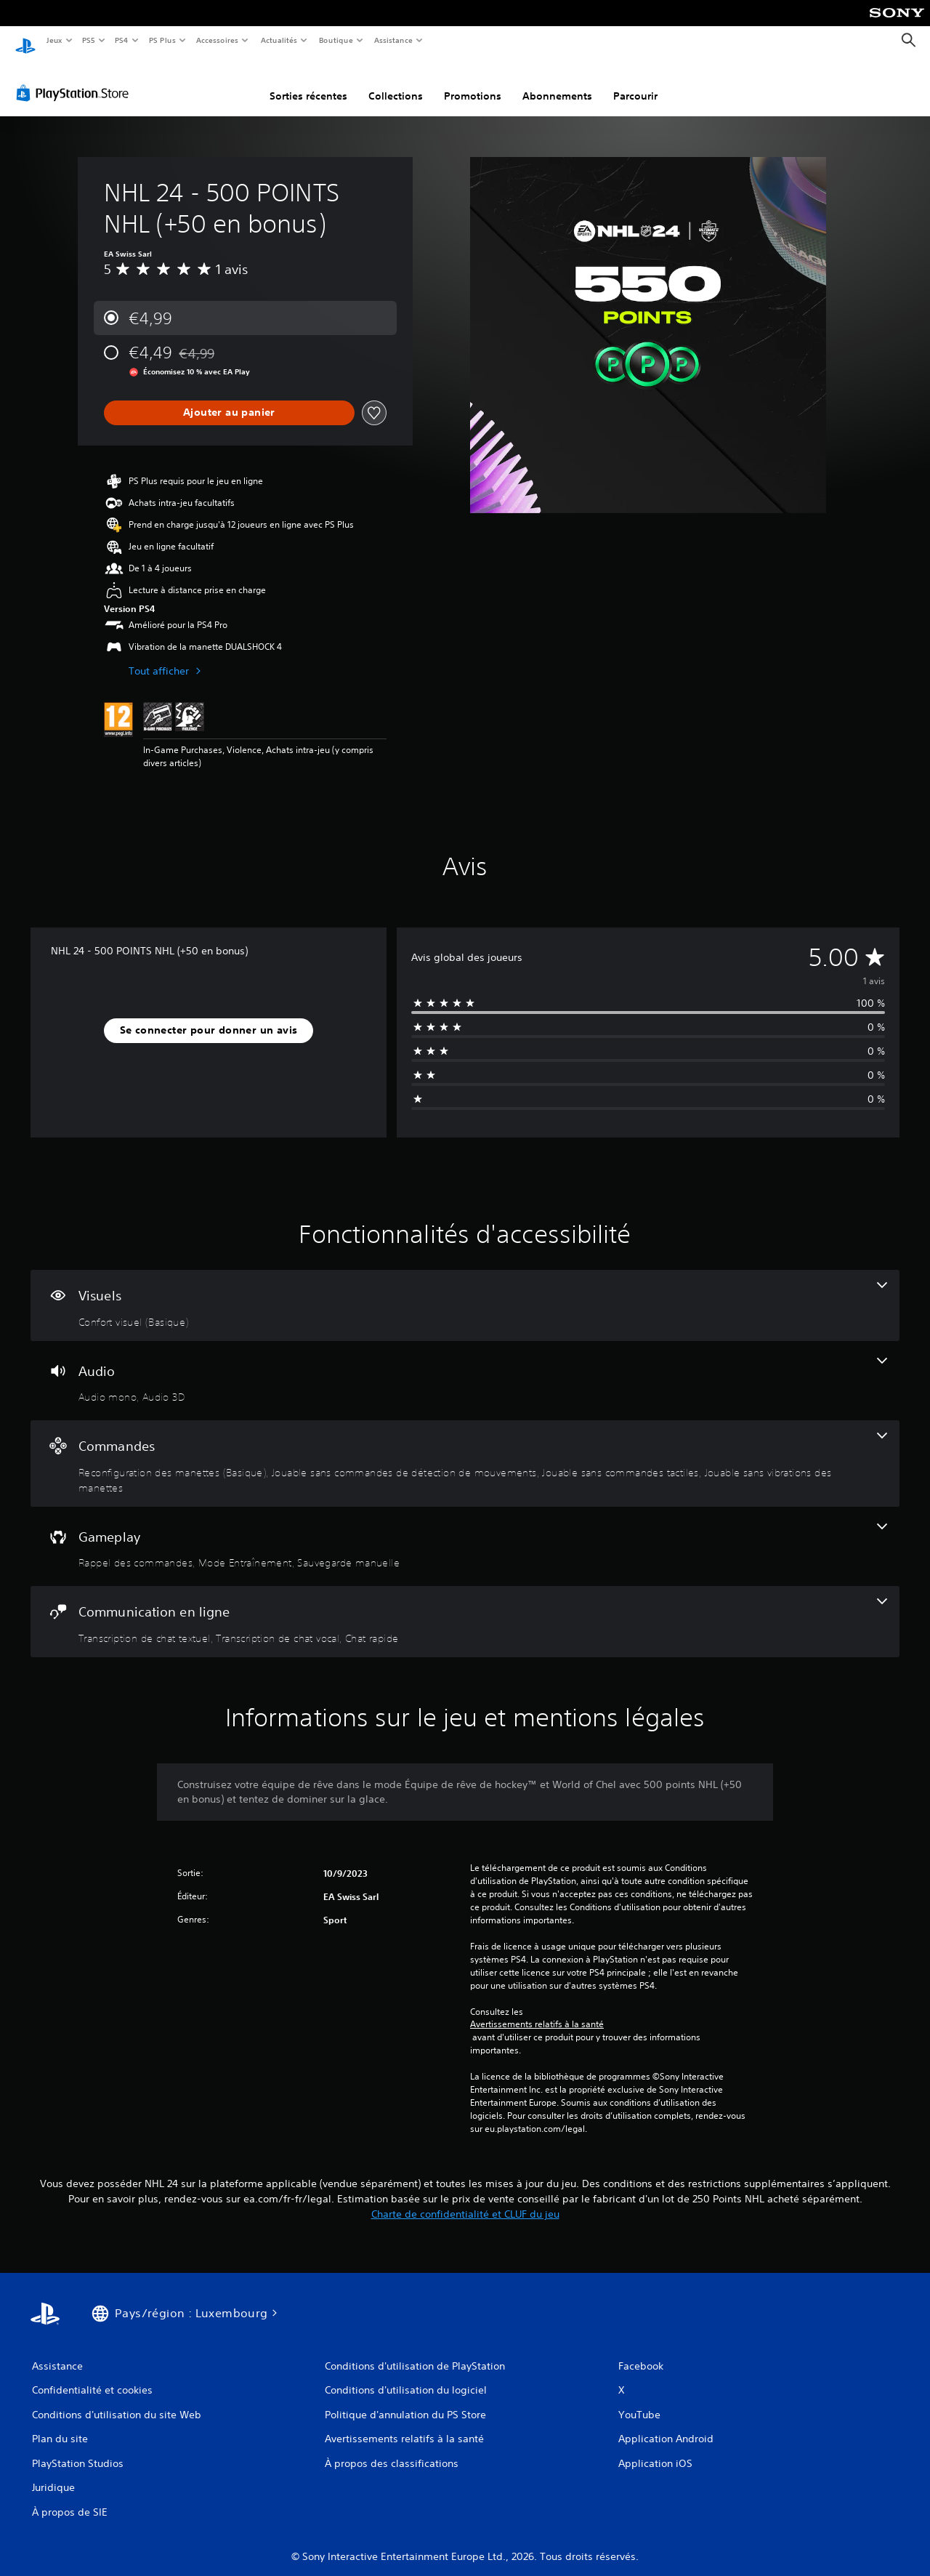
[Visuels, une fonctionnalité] (465, 1291)
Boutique (335, 40)
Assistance (393, 40)
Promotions (472, 82)
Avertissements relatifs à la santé (537, 2010)
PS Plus (162, 40)
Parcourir (635, 82)
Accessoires (217, 40)
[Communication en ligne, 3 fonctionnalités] (465, 1607)
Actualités (278, 40)
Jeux (54, 40)
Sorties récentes (308, 82)
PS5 (89, 40)
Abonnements (557, 82)
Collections (395, 82)
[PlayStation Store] (76, 79)
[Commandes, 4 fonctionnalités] (465, 1449)
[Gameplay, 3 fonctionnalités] (465, 1533)
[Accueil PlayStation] (25, 40)
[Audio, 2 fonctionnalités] (465, 1367)
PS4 (122, 40)
